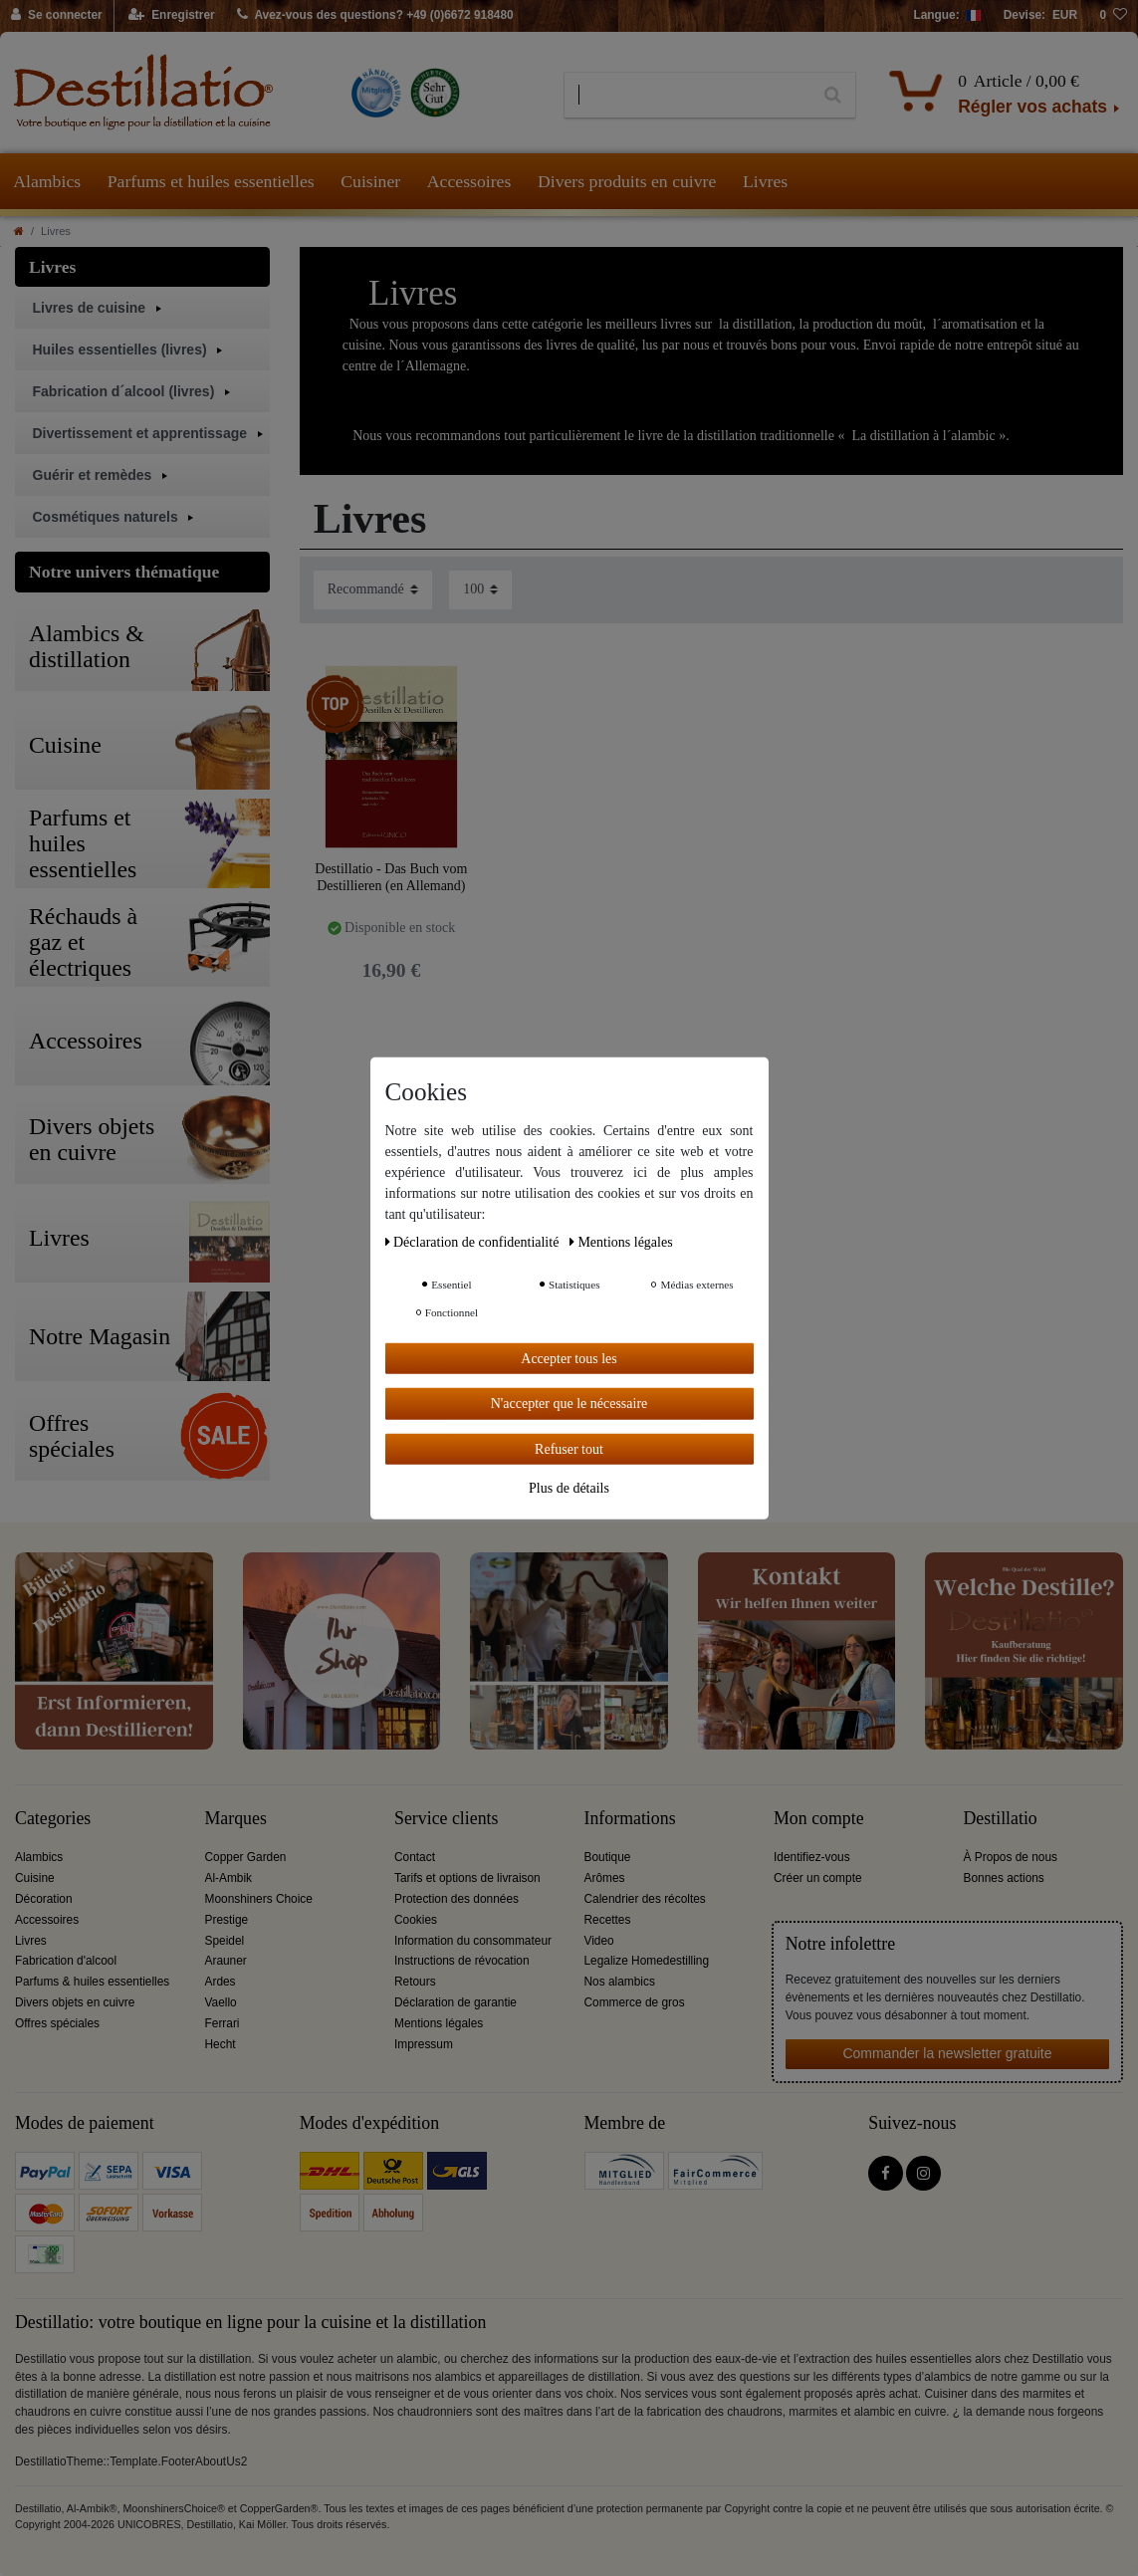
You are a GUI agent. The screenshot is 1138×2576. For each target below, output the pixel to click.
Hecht (220, 2044)
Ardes (220, 1982)
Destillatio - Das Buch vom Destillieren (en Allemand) (391, 877)
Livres (765, 181)
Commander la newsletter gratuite (946, 2053)
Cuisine (35, 1878)
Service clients (446, 1818)
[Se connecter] (57, 16)
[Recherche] (832, 95)
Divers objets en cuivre (74, 2002)
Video (599, 1941)
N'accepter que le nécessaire (569, 1403)
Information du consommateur (473, 1941)
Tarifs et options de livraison (467, 1878)
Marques (236, 1818)
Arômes (604, 1878)
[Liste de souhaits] (1113, 16)
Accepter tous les (568, 1357)
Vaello (221, 2002)
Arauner (226, 1961)
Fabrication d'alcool (65, 1961)
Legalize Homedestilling (647, 1961)
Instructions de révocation (462, 1961)
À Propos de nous (1011, 1857)
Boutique (607, 1857)
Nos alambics (619, 1982)
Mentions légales (438, 2023)
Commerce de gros (634, 2002)
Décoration (44, 1899)
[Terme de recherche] (687, 95)
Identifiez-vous (812, 1857)
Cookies (415, 1920)
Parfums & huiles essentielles (92, 1982)
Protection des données (456, 1899)
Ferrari (222, 2023)
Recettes (607, 1920)
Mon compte (819, 1818)
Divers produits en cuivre (627, 181)
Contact (414, 1857)
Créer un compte (818, 1878)
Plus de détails (569, 1488)
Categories (53, 1818)
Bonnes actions (1004, 1878)
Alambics (47, 181)
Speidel (225, 1941)
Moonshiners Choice (259, 1899)
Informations (630, 1818)
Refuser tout (569, 1448)
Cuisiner (370, 181)
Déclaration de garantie (455, 2002)
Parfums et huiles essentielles (211, 181)
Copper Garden (246, 1857)
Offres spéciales (57, 2023)
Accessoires (469, 181)
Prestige (227, 1920)
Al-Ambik (229, 1878)
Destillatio (1000, 1818)
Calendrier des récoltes (645, 1899)
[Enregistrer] (171, 16)
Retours (415, 1982)
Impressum (423, 2044)
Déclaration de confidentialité (474, 1241)
